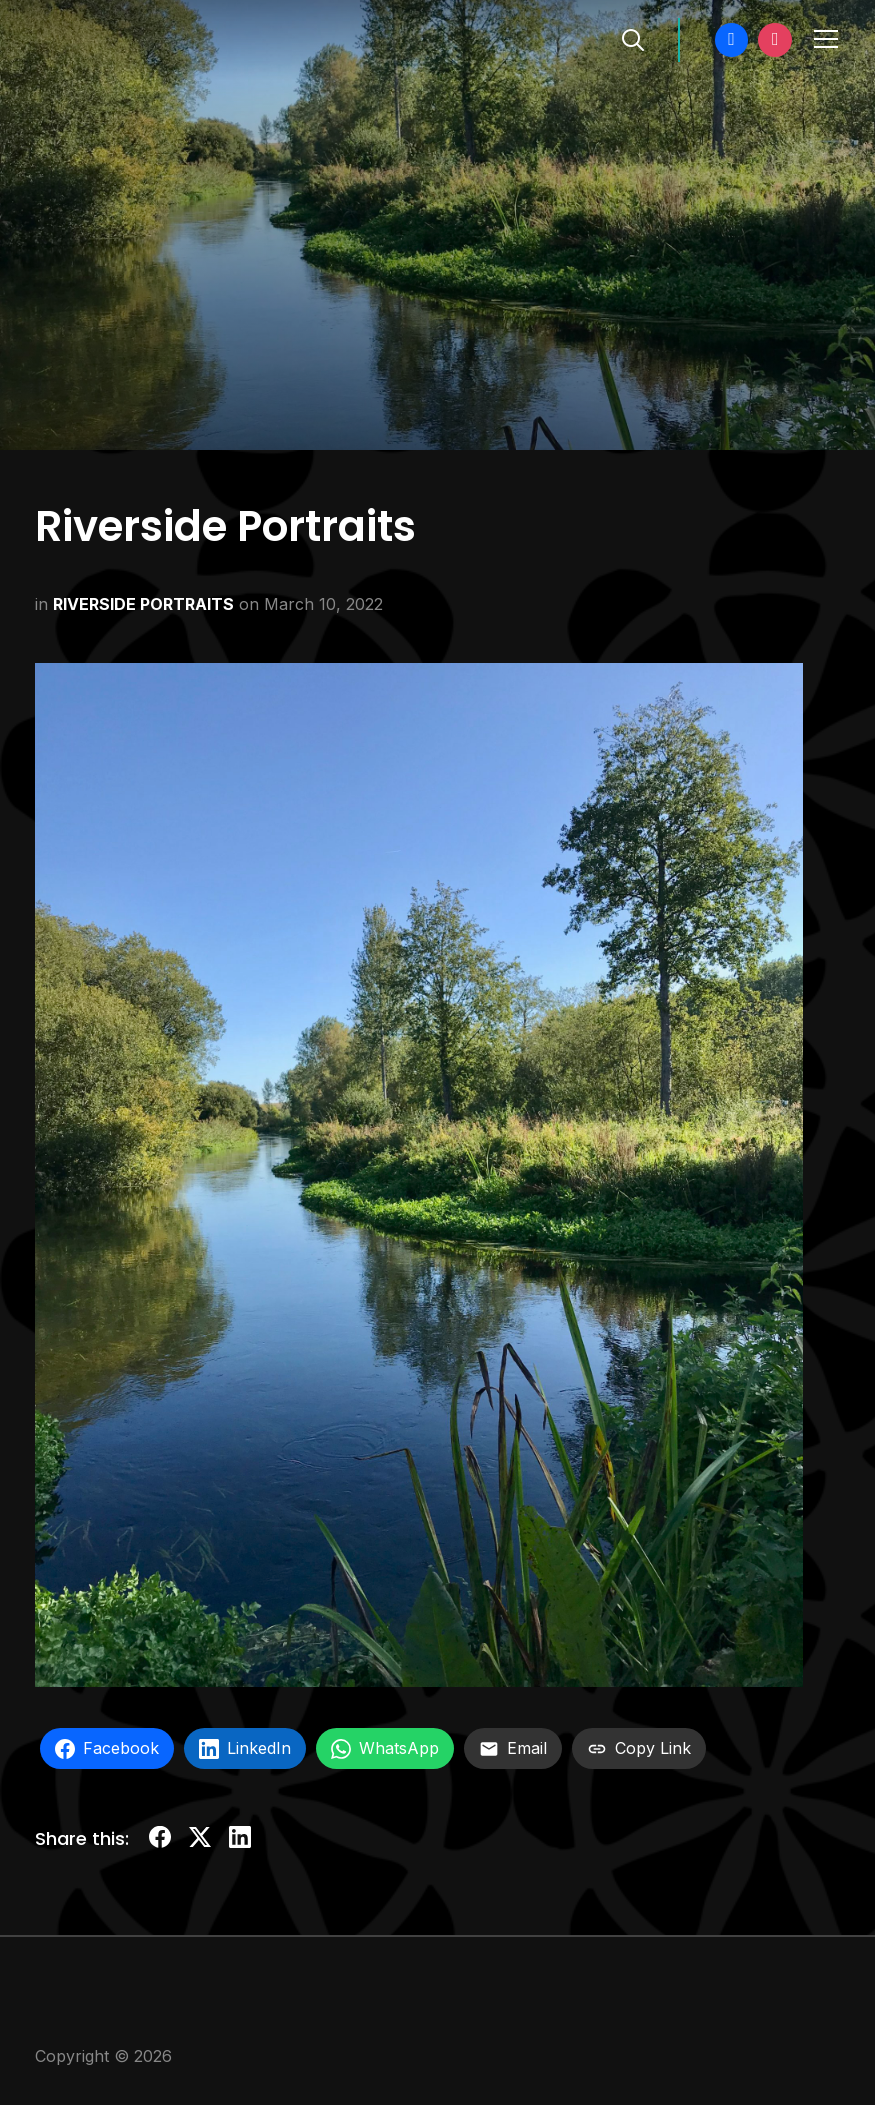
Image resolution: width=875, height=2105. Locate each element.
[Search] (633, 38)
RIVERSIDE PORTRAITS (143, 604)
